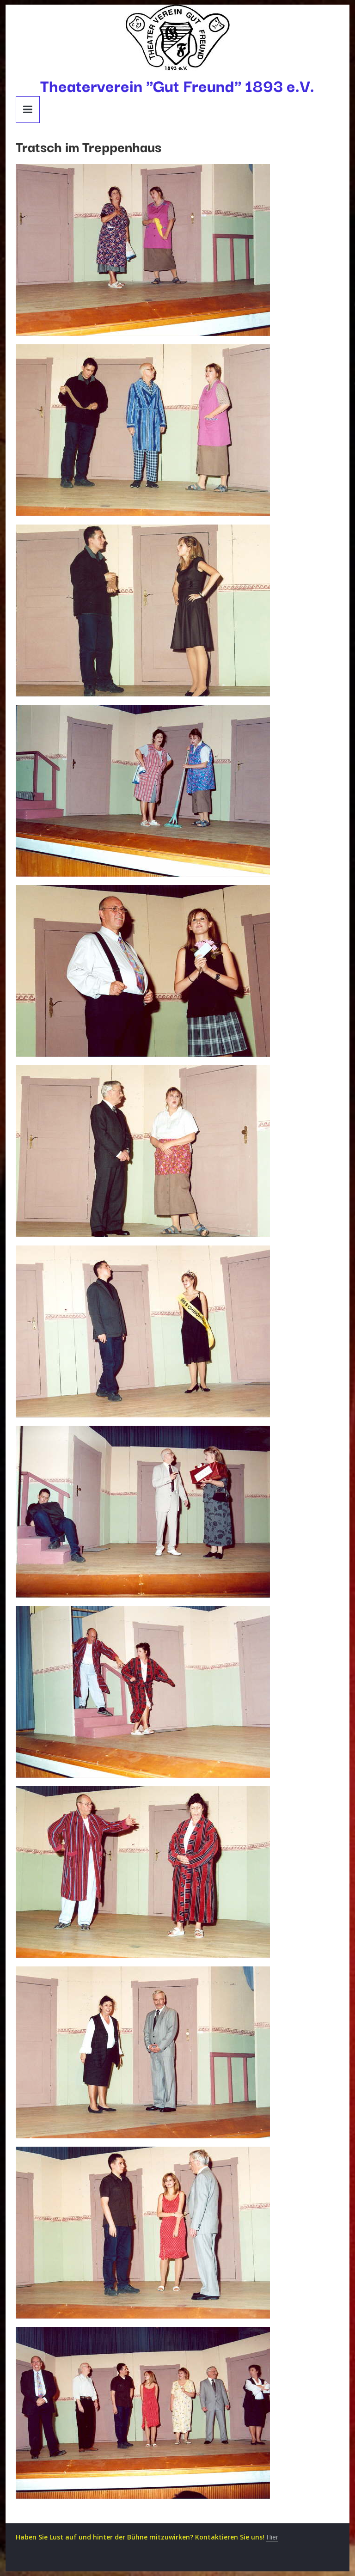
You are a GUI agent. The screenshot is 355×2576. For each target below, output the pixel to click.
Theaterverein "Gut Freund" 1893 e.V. (177, 85)
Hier (272, 2537)
